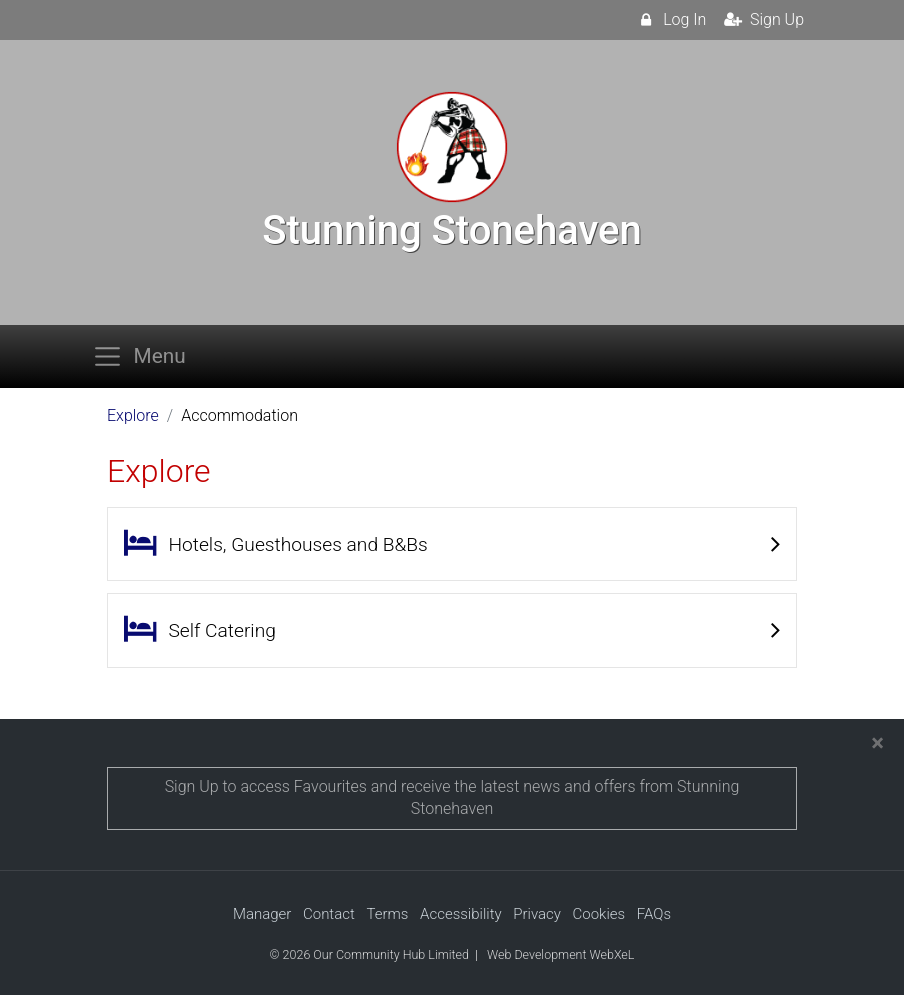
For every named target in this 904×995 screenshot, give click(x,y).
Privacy (537, 914)
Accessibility (461, 914)
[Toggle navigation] (145, 356)
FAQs (654, 914)
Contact (329, 914)
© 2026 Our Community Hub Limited (369, 954)
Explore (133, 415)
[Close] (877, 743)
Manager (262, 914)
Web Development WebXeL (560, 954)
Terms (387, 914)
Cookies (599, 914)
